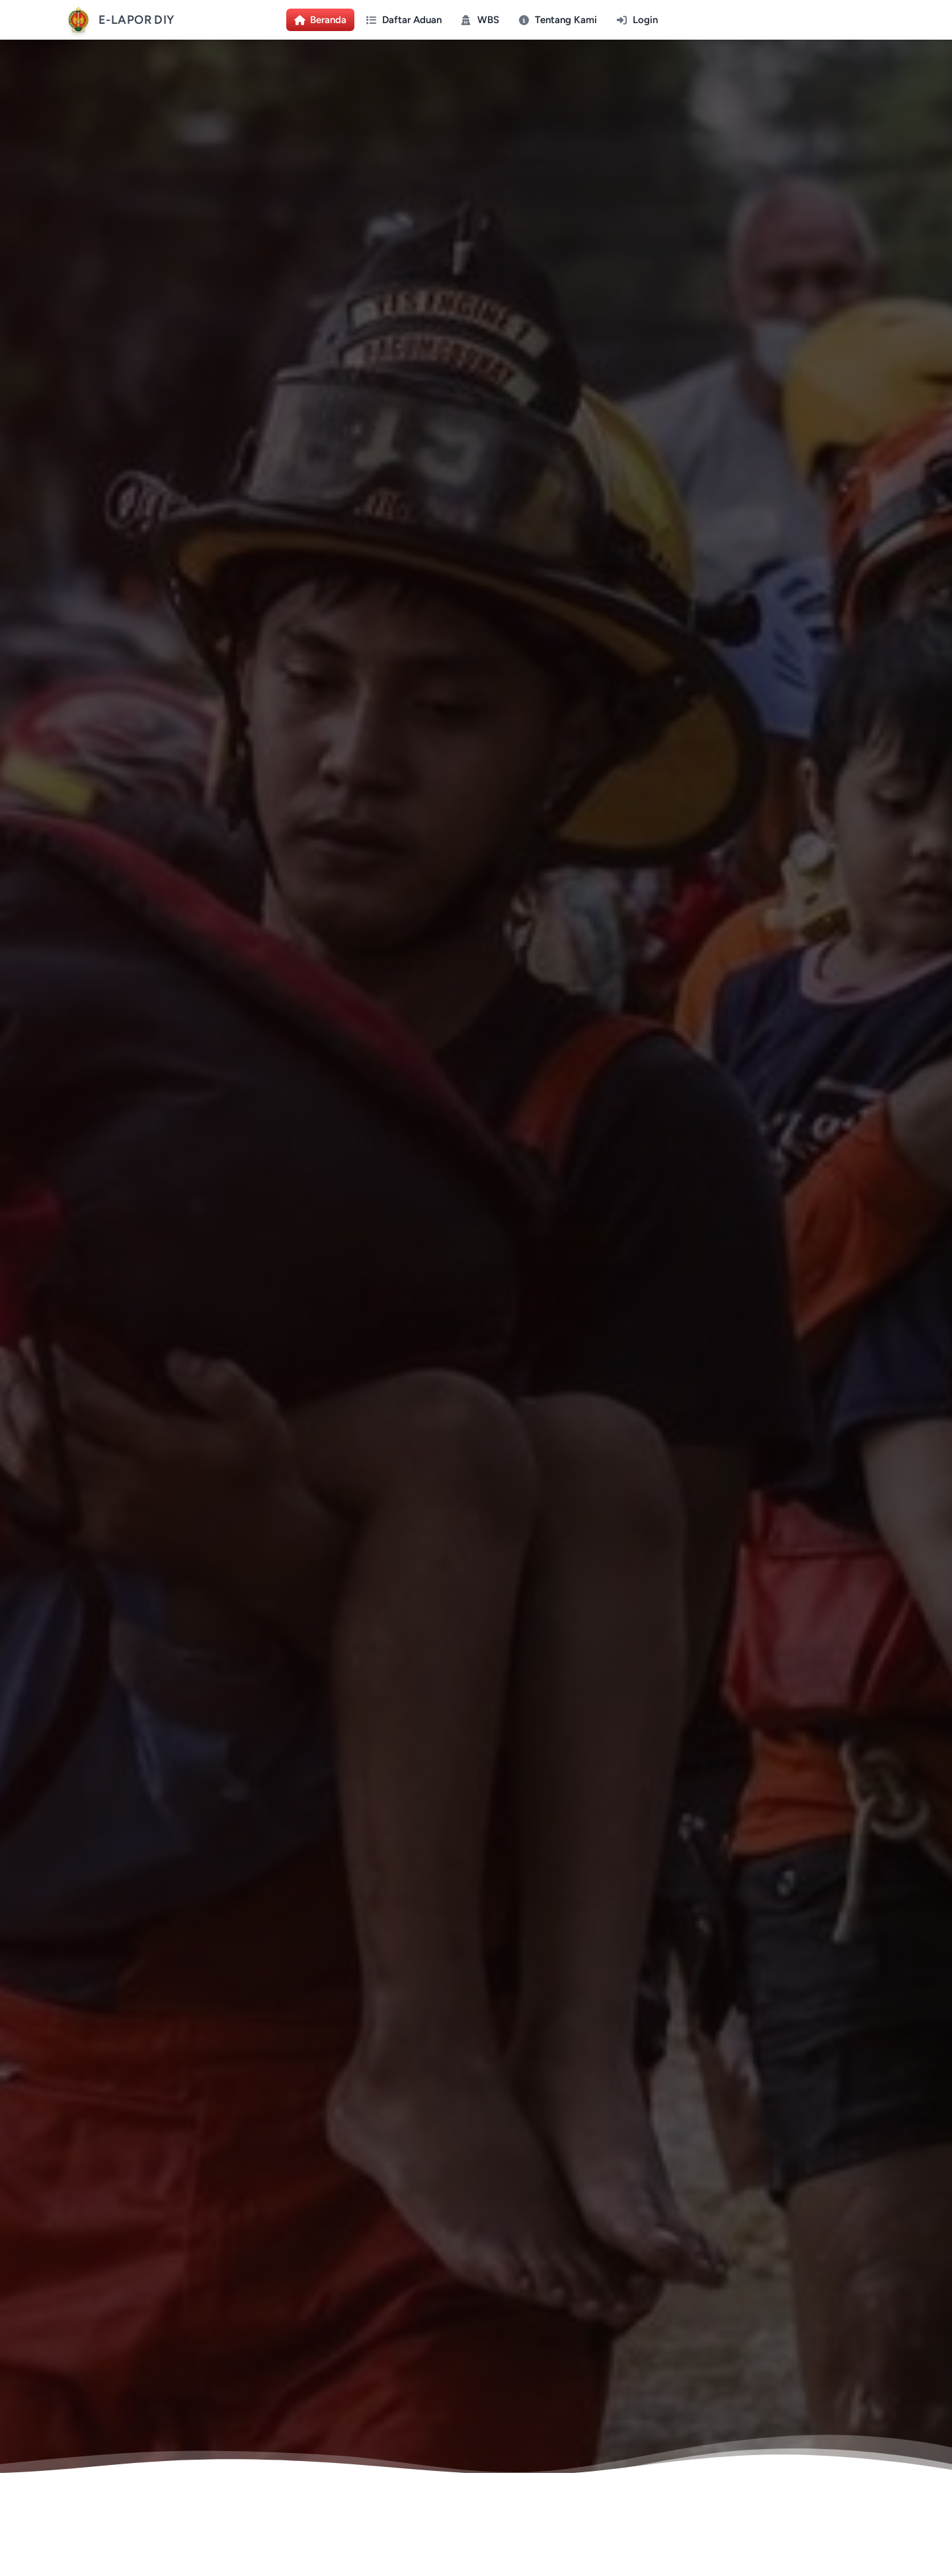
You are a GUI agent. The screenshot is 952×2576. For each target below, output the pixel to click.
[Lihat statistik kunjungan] (14, 2545)
